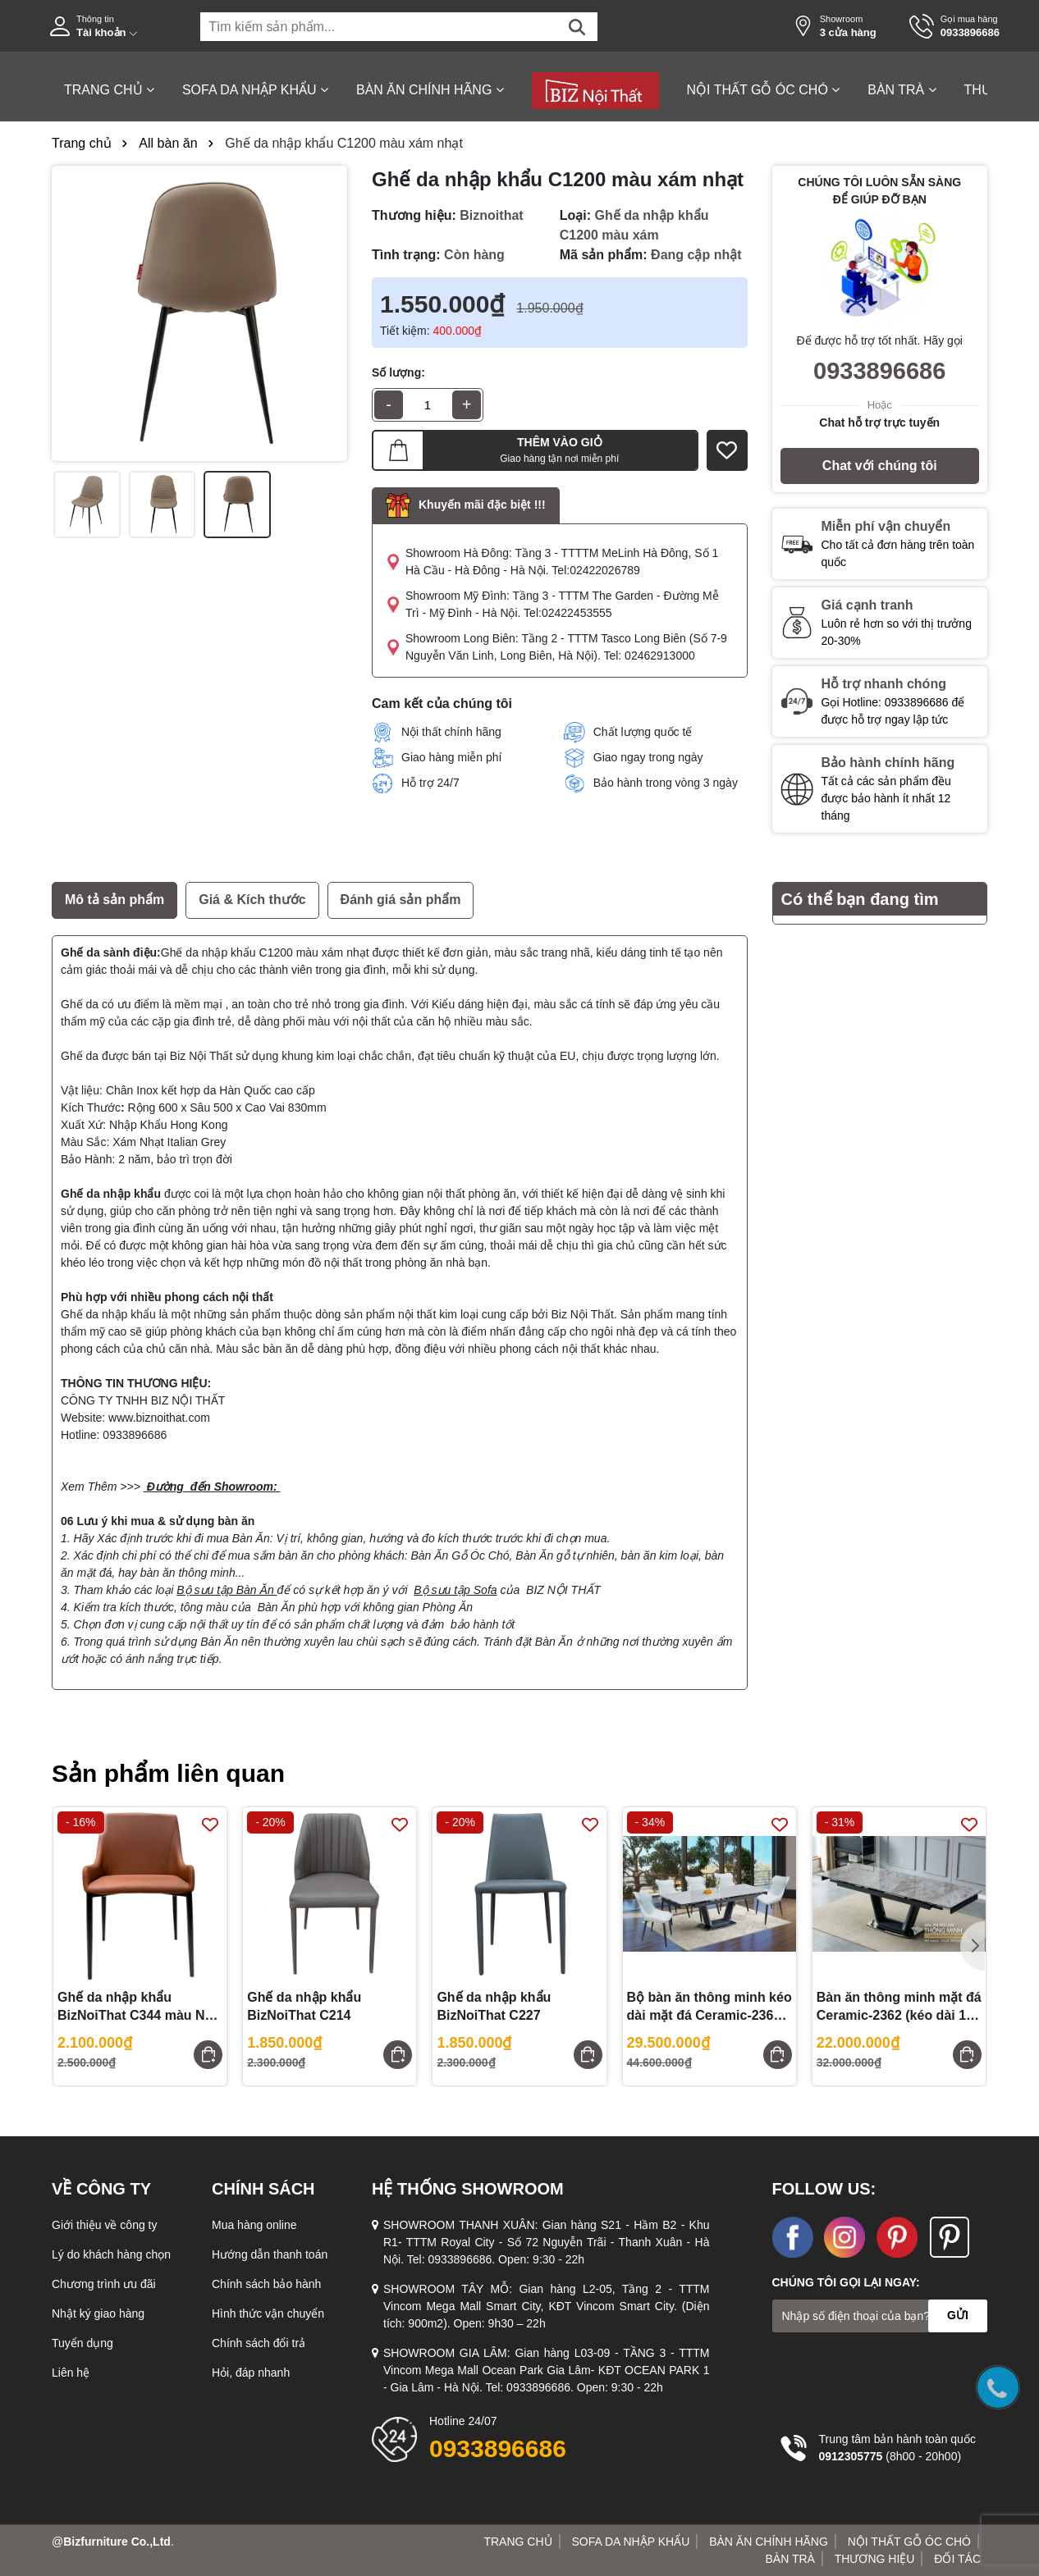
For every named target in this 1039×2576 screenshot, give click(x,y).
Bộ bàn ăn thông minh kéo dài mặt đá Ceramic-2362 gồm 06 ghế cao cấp (709, 2008)
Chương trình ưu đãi (104, 2284)
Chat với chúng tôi (879, 466)
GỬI (957, 2315)
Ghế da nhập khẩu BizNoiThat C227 (494, 2006)
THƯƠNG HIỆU (875, 2558)
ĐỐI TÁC (957, 2558)
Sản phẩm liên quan (168, 1773)
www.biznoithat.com (159, 1417)
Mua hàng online (254, 2224)
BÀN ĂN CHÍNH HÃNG (430, 90)
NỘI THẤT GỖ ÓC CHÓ (763, 90)
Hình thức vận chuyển (268, 2313)
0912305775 (851, 2456)
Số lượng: (398, 372)
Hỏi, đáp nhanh (251, 2372)
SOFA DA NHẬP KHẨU (255, 90)
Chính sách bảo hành (266, 2284)
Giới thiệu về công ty (105, 2224)
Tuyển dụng (82, 2343)
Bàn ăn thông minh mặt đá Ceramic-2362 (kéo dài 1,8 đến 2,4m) (899, 2008)
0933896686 (879, 371)
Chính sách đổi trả (258, 2343)
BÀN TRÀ (901, 90)
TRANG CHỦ (109, 90)
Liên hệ (70, 2372)
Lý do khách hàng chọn (111, 2254)
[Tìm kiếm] (577, 27)
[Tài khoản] (112, 25)
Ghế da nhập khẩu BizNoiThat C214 (304, 2006)
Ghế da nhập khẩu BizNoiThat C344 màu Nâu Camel (138, 2008)
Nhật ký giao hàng (98, 2313)
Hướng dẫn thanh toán (269, 2254)
